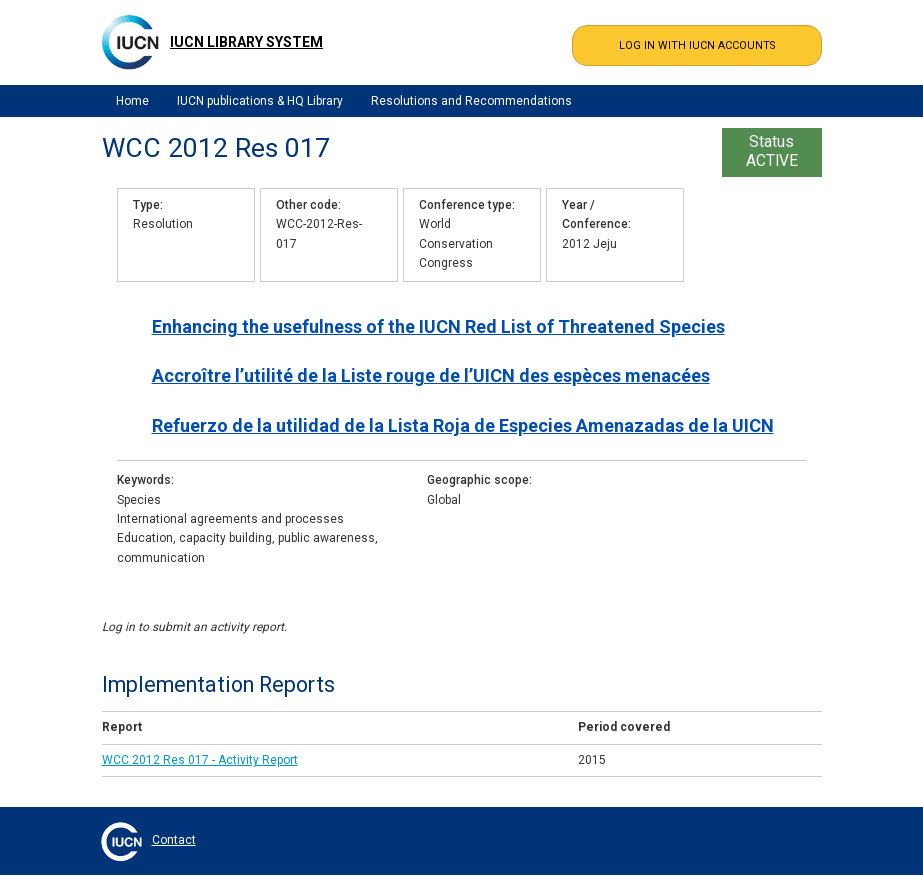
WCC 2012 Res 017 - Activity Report (200, 760)
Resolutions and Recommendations (471, 101)
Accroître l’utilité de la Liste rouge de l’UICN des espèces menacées (431, 375)
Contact (174, 840)
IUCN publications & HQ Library (260, 101)
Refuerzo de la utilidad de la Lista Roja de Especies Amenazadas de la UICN (463, 425)
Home (132, 101)
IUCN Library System (246, 42)
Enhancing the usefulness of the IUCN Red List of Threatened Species (438, 326)
